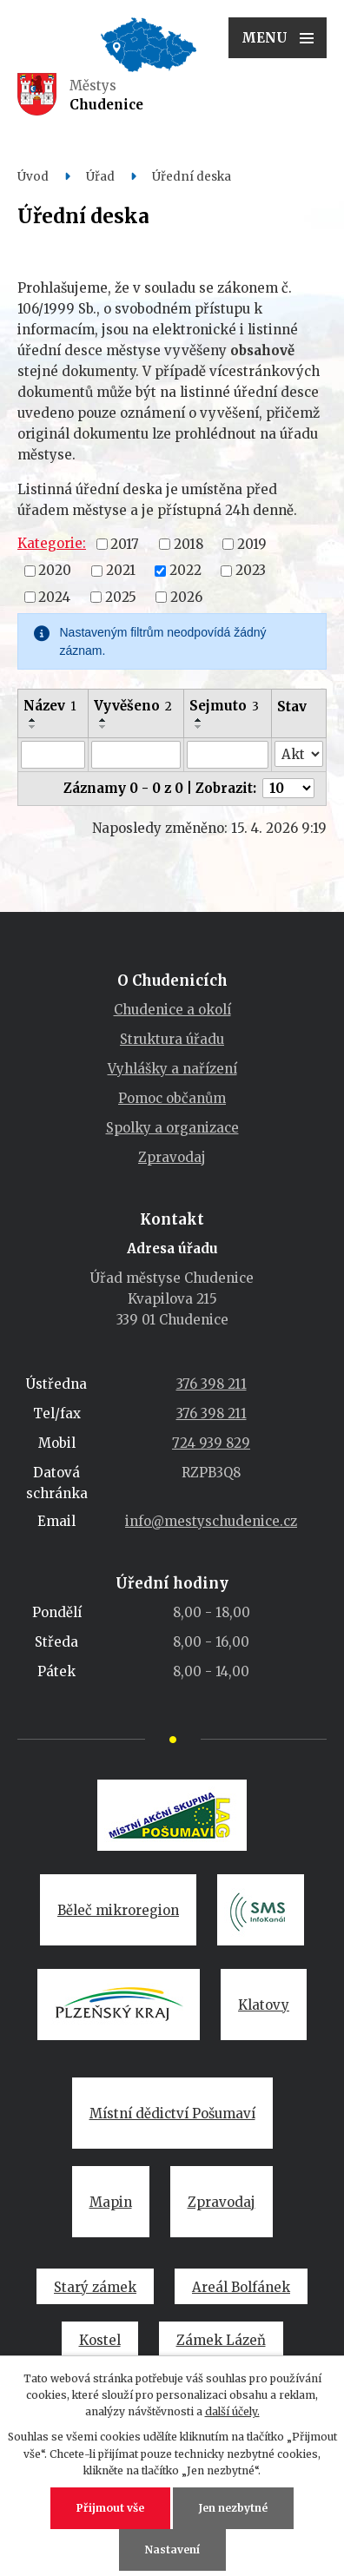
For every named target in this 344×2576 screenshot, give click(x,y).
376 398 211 (211, 1384)
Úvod (33, 176)
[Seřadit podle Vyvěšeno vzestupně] (103, 720)
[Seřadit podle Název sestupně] (33, 726)
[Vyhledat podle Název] (53, 755)
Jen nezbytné (233, 2507)
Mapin (110, 2202)
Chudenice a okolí (172, 1009)
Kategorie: (51, 543)
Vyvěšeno (133, 705)
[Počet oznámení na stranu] (288, 788)
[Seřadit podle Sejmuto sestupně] (198, 726)
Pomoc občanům (172, 1098)
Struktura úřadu (172, 1039)
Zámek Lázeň (221, 2340)
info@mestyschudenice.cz (211, 1521)
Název (49, 705)
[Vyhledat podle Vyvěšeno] (136, 755)
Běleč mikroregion (118, 1910)
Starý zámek (95, 2287)
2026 (186, 596)
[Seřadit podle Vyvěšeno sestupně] (103, 726)
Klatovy (263, 2005)
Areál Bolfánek (241, 2287)
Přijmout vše (110, 2507)
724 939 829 (211, 1443)
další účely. (232, 2411)
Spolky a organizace (172, 1128)
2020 (54, 570)
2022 (185, 570)
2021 (121, 570)
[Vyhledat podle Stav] (299, 754)
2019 (252, 543)
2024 (54, 596)
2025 (120, 596)
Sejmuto (224, 705)
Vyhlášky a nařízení (172, 1068)
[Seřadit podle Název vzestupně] (33, 720)
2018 (188, 543)
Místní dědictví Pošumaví (172, 2113)
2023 (250, 570)
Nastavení (172, 2549)
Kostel (100, 2340)
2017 (124, 543)
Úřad (100, 176)
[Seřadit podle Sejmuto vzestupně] (198, 720)
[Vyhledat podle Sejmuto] (227, 755)
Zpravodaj (172, 1157)
